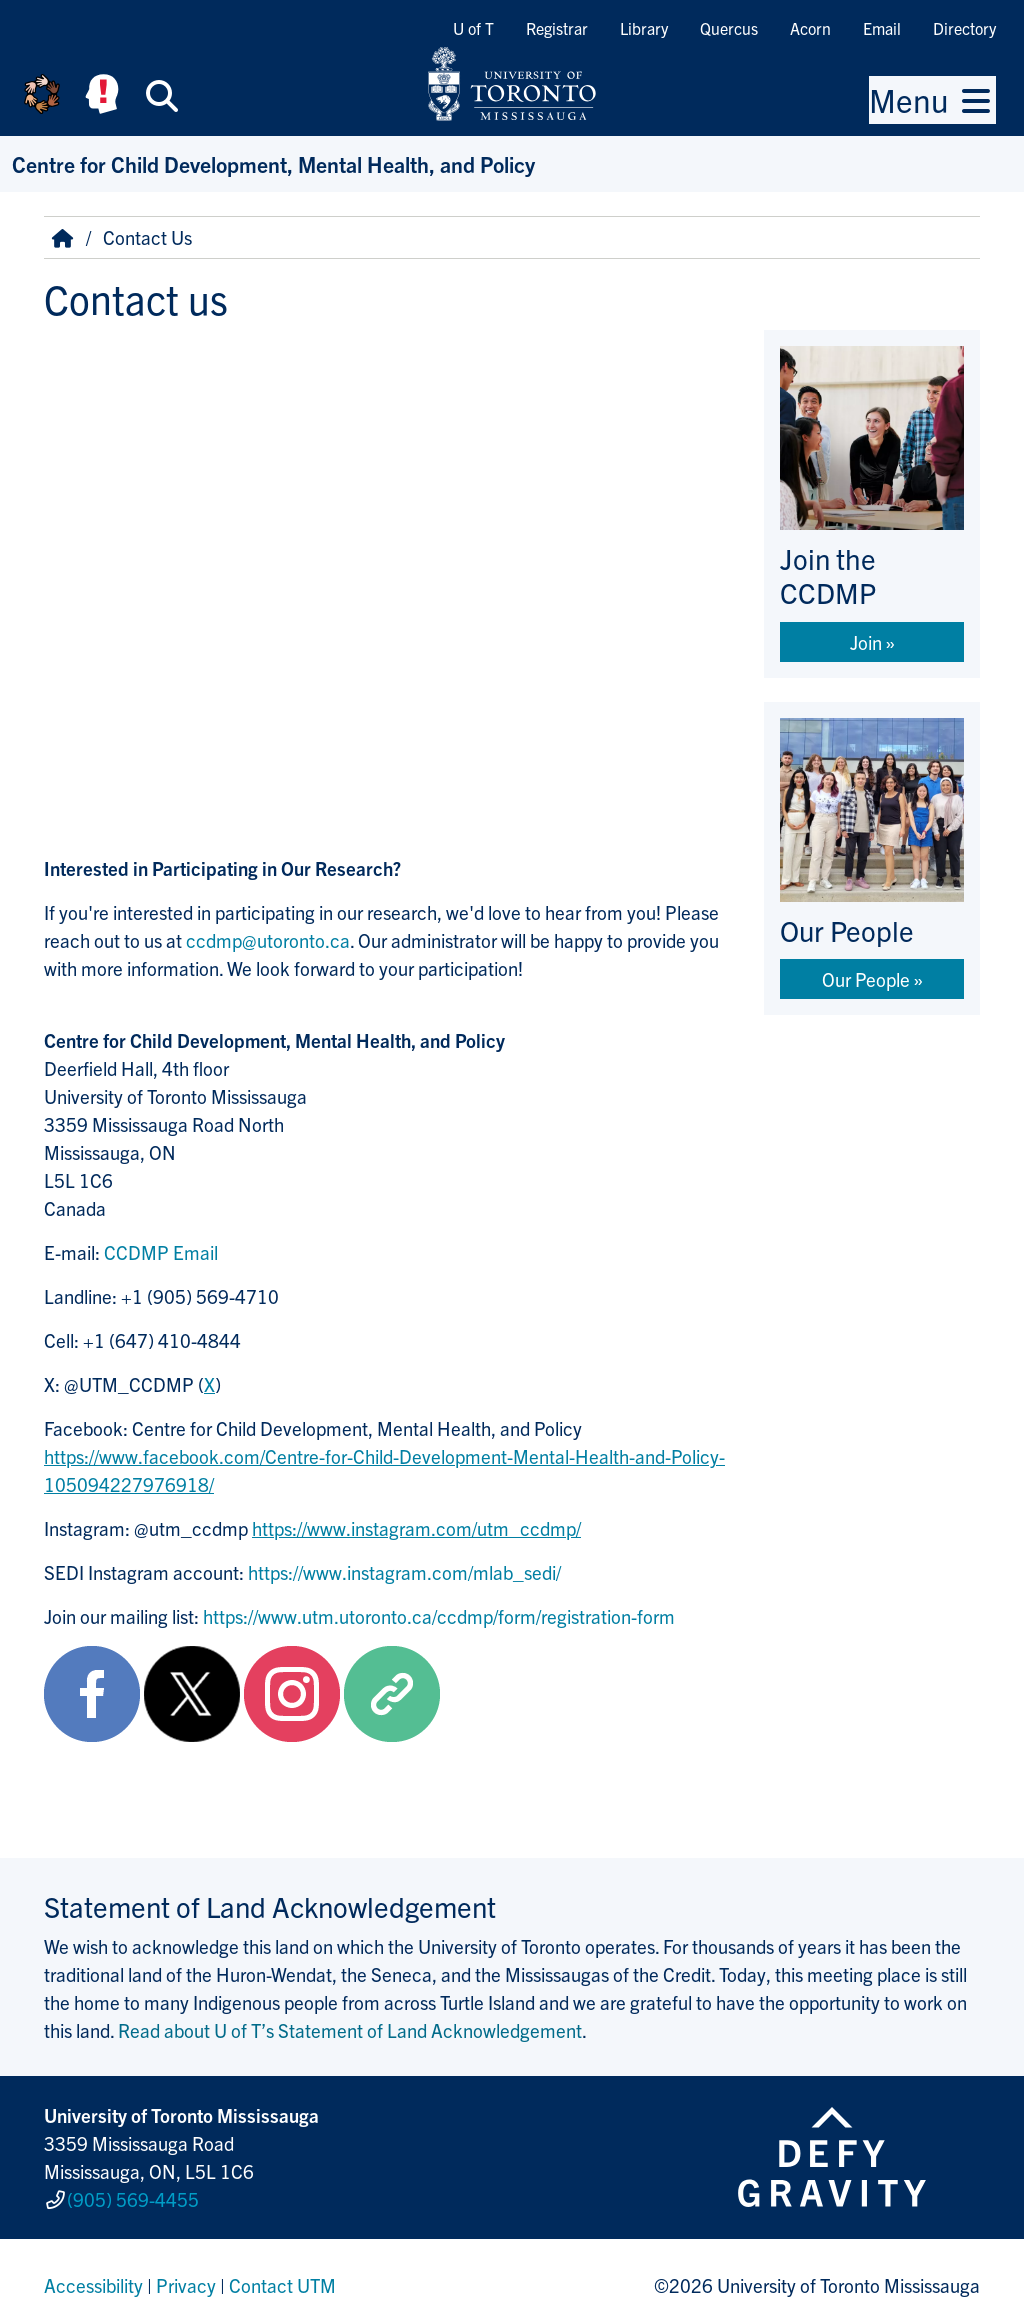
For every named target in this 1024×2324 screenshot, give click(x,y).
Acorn (810, 28)
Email (882, 28)
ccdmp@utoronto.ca (268, 940)
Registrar (557, 28)
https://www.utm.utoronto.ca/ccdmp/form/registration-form (439, 1616)
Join (866, 642)
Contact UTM (282, 2278)
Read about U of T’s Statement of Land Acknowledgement (350, 2030)
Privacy (186, 2278)
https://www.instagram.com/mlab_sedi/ (404, 1572)
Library (644, 28)
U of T (473, 28)
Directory (964, 28)
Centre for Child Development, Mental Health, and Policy (273, 163)
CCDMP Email (161, 1252)
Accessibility (93, 2278)
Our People (866, 979)
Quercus (729, 28)
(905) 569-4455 (133, 2196)
